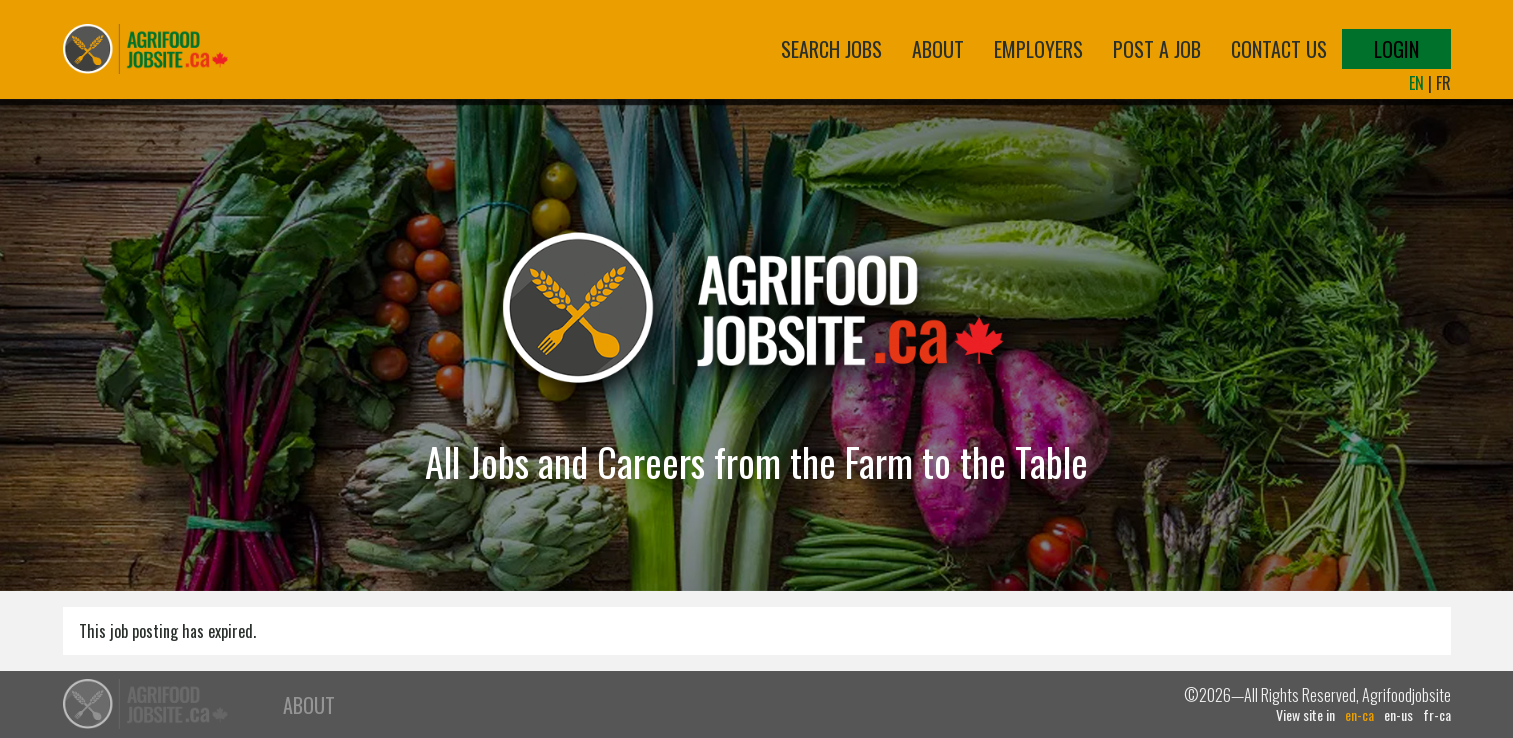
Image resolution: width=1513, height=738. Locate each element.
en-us (1398, 715)
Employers (1038, 49)
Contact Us (1279, 49)
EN (1416, 83)
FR (1443, 83)
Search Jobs (831, 49)
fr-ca (1437, 715)
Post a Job (1157, 49)
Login (1396, 49)
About (938, 49)
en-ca (1359, 715)
